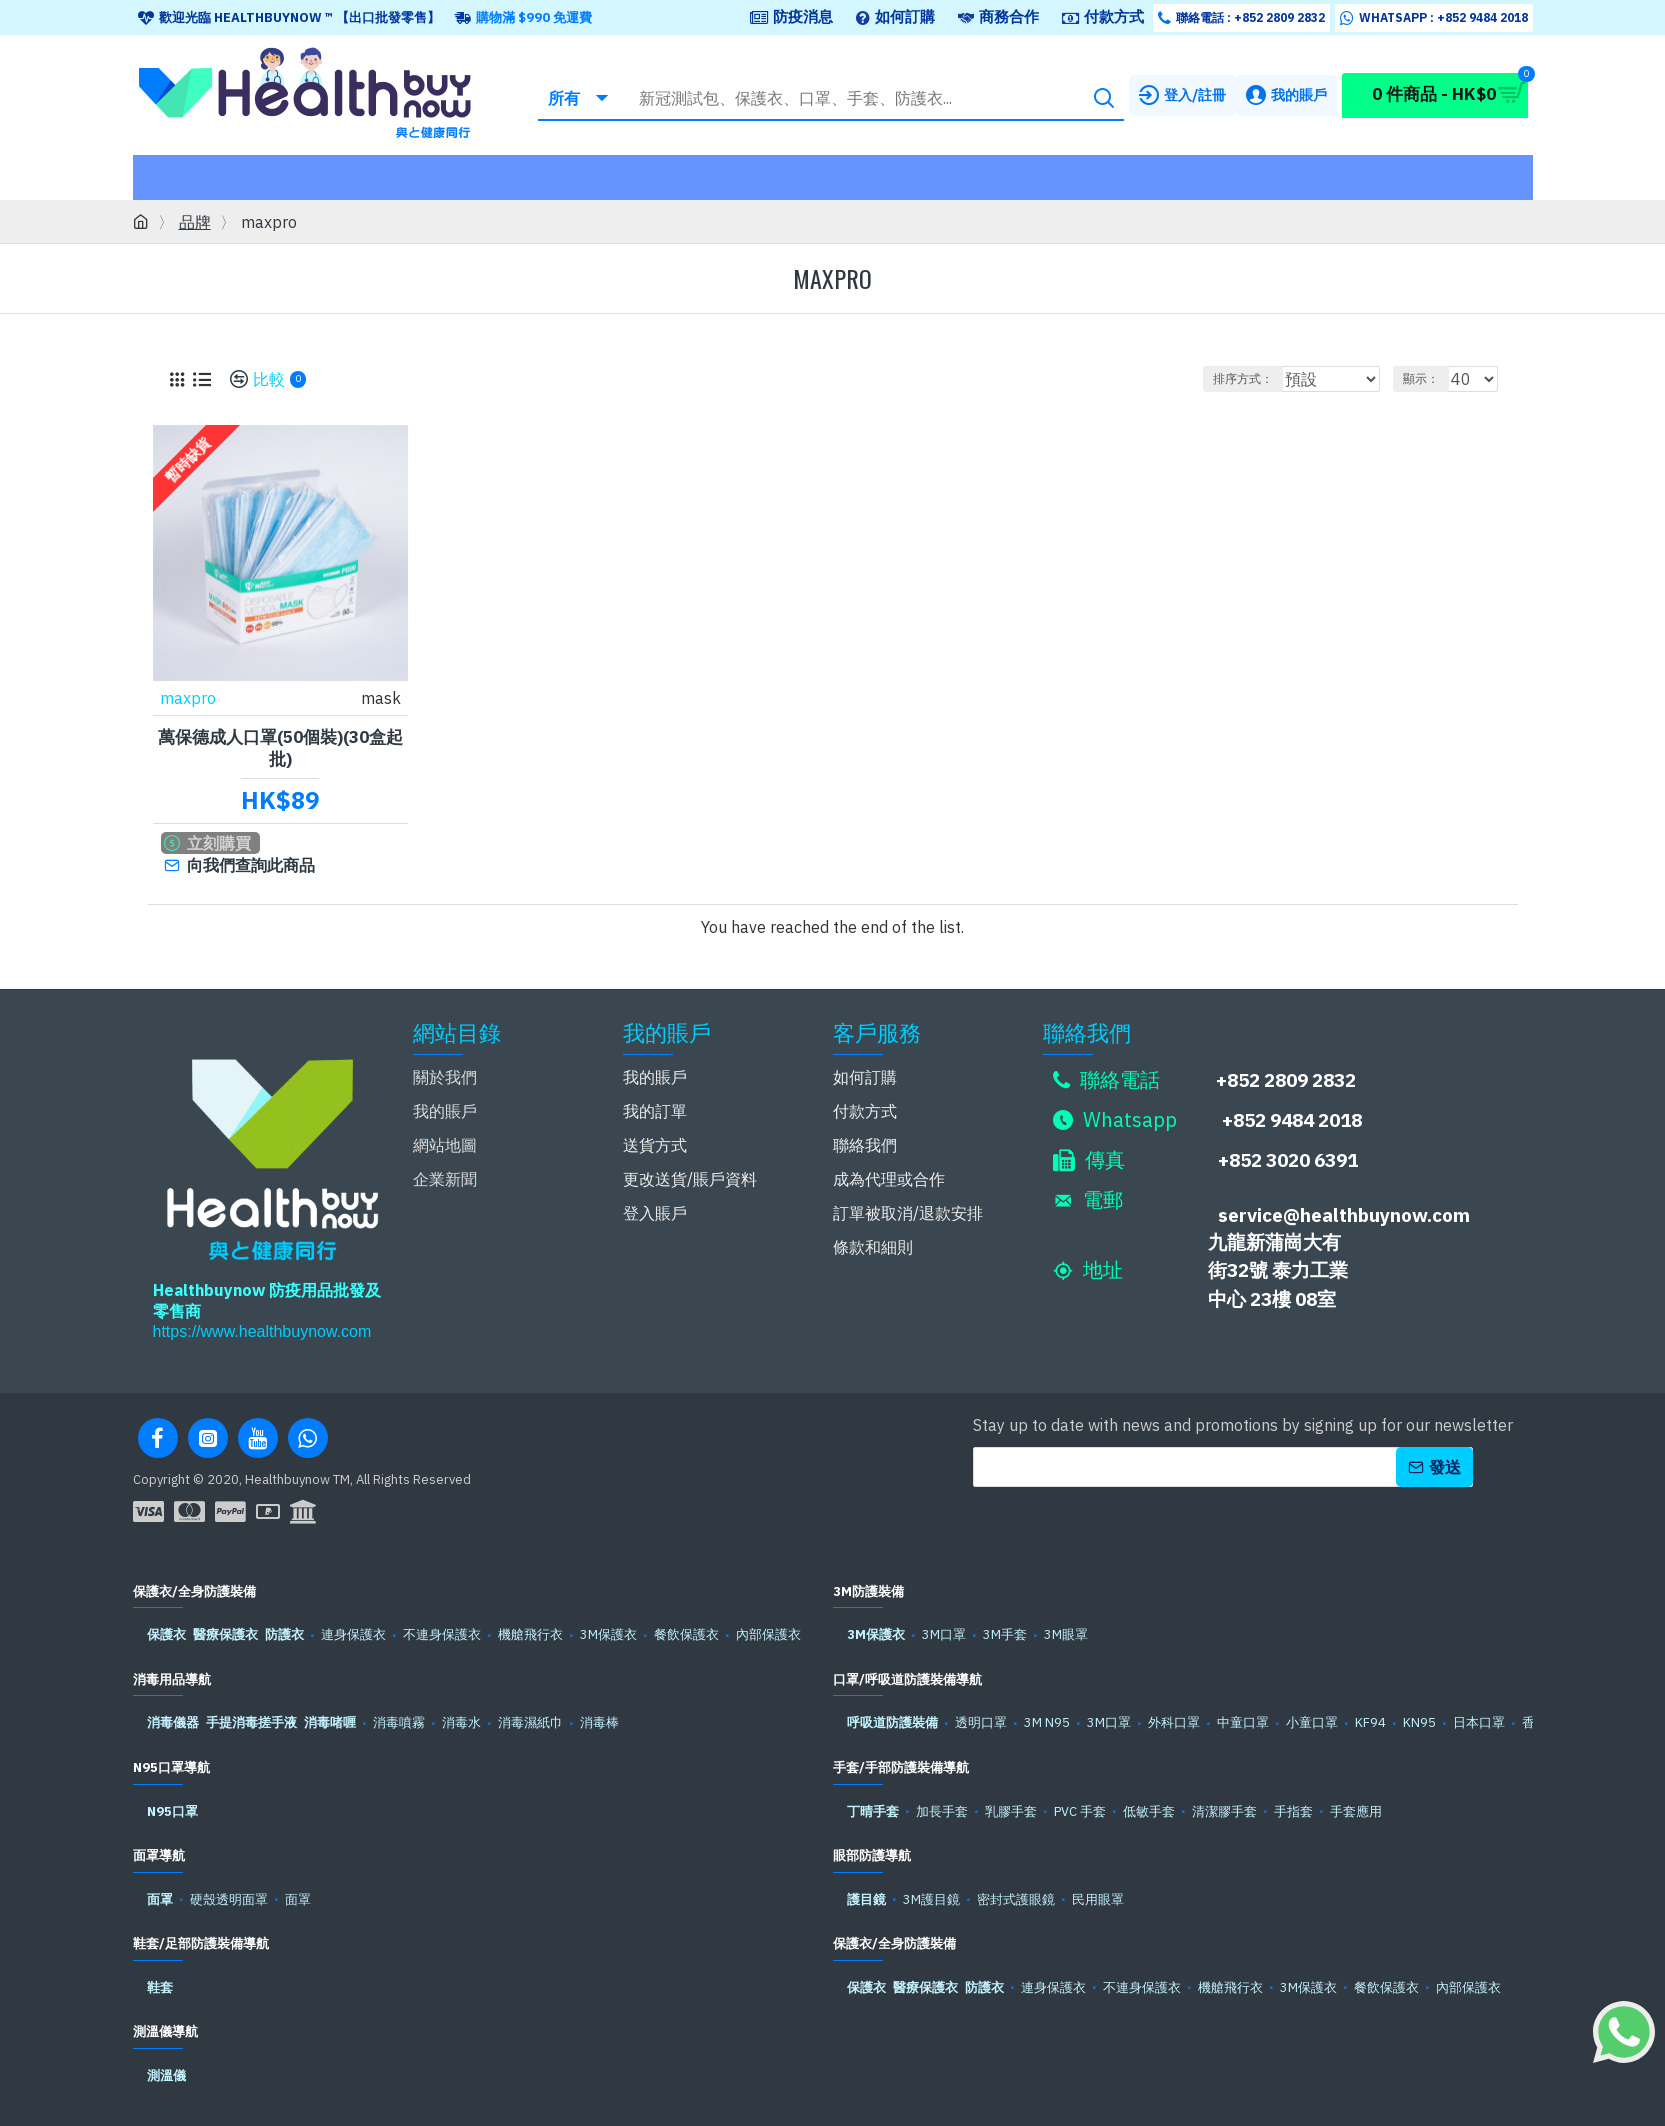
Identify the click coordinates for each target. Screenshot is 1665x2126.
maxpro (189, 697)
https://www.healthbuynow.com (262, 1326)
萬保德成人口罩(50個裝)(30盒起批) (280, 747)
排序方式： (1245, 378)
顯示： (1430, 378)
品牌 (195, 222)
